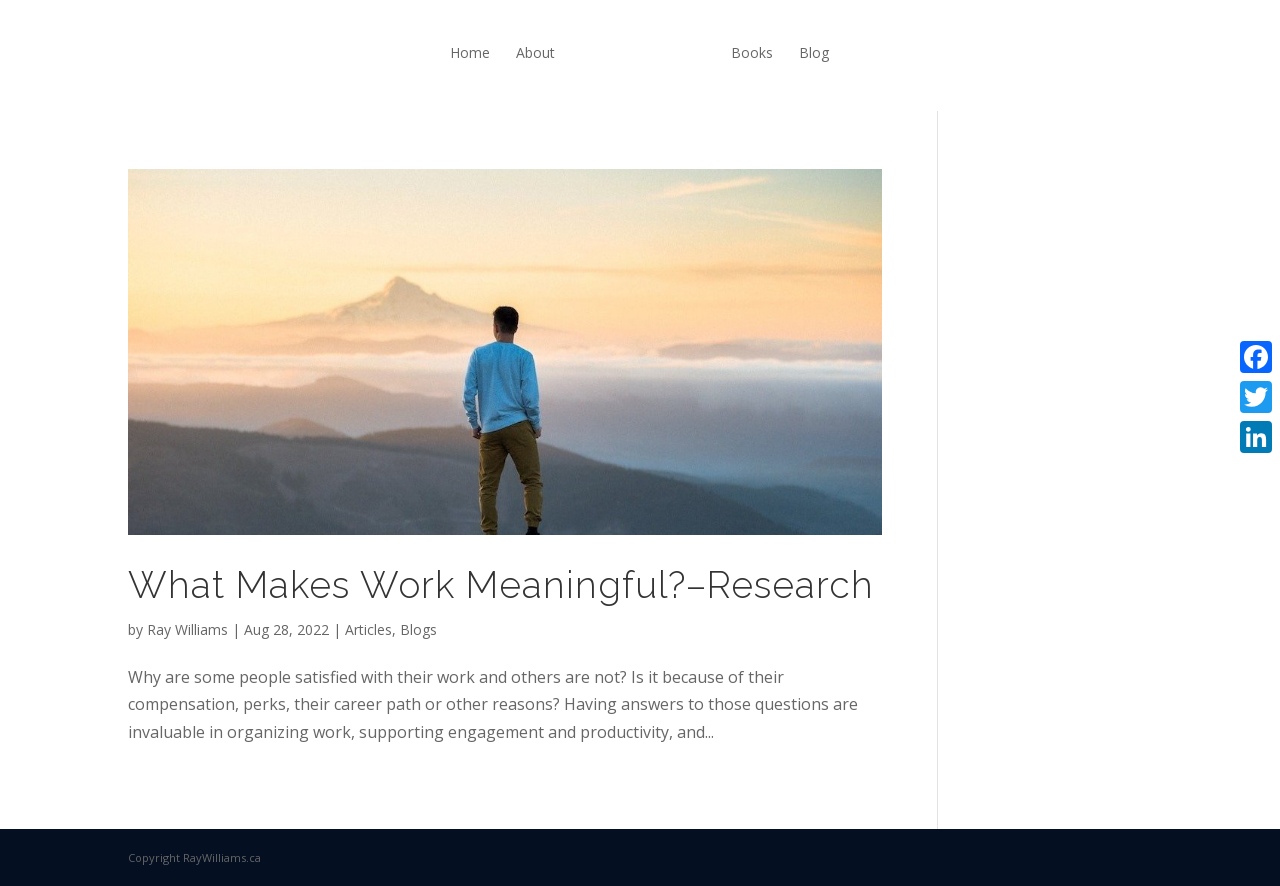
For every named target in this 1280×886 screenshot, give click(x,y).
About (535, 52)
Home (470, 52)
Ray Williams (187, 629)
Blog (814, 52)
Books (752, 52)
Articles (368, 629)
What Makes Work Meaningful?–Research (501, 585)
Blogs (418, 629)
